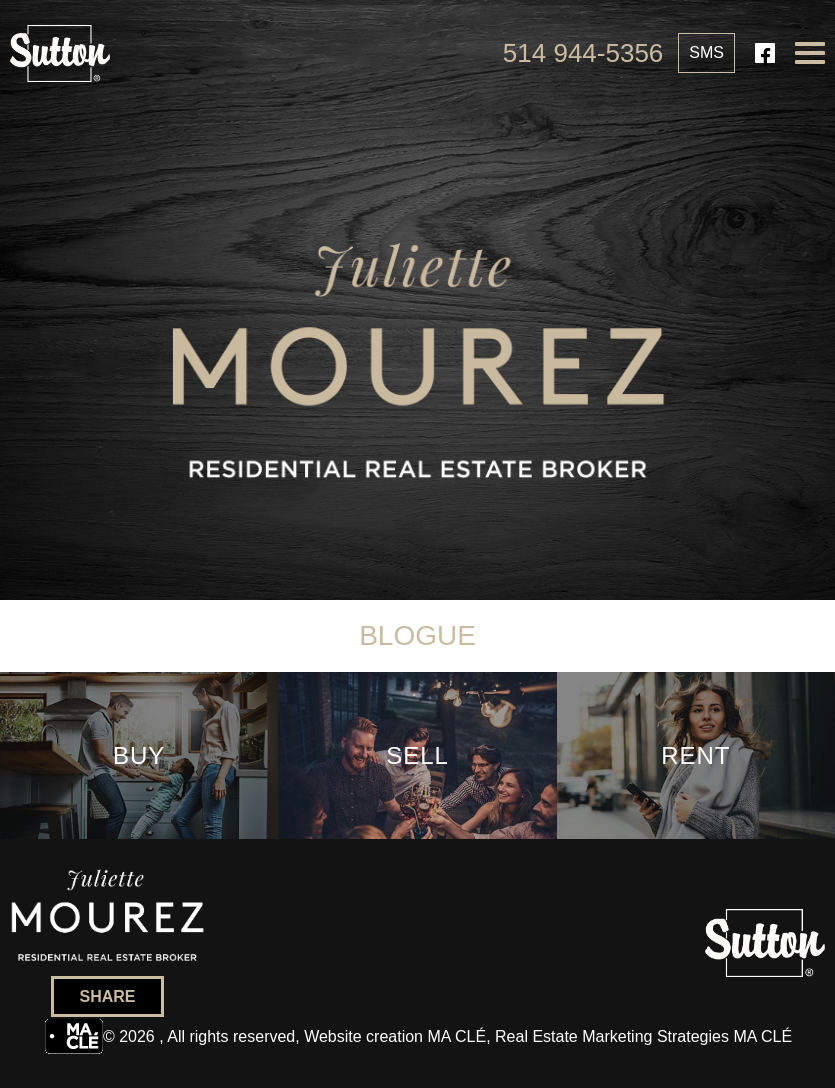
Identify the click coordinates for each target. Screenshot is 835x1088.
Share (107, 996)
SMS (706, 52)
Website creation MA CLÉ (395, 1036)
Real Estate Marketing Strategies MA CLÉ (643, 1036)
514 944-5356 (583, 53)
